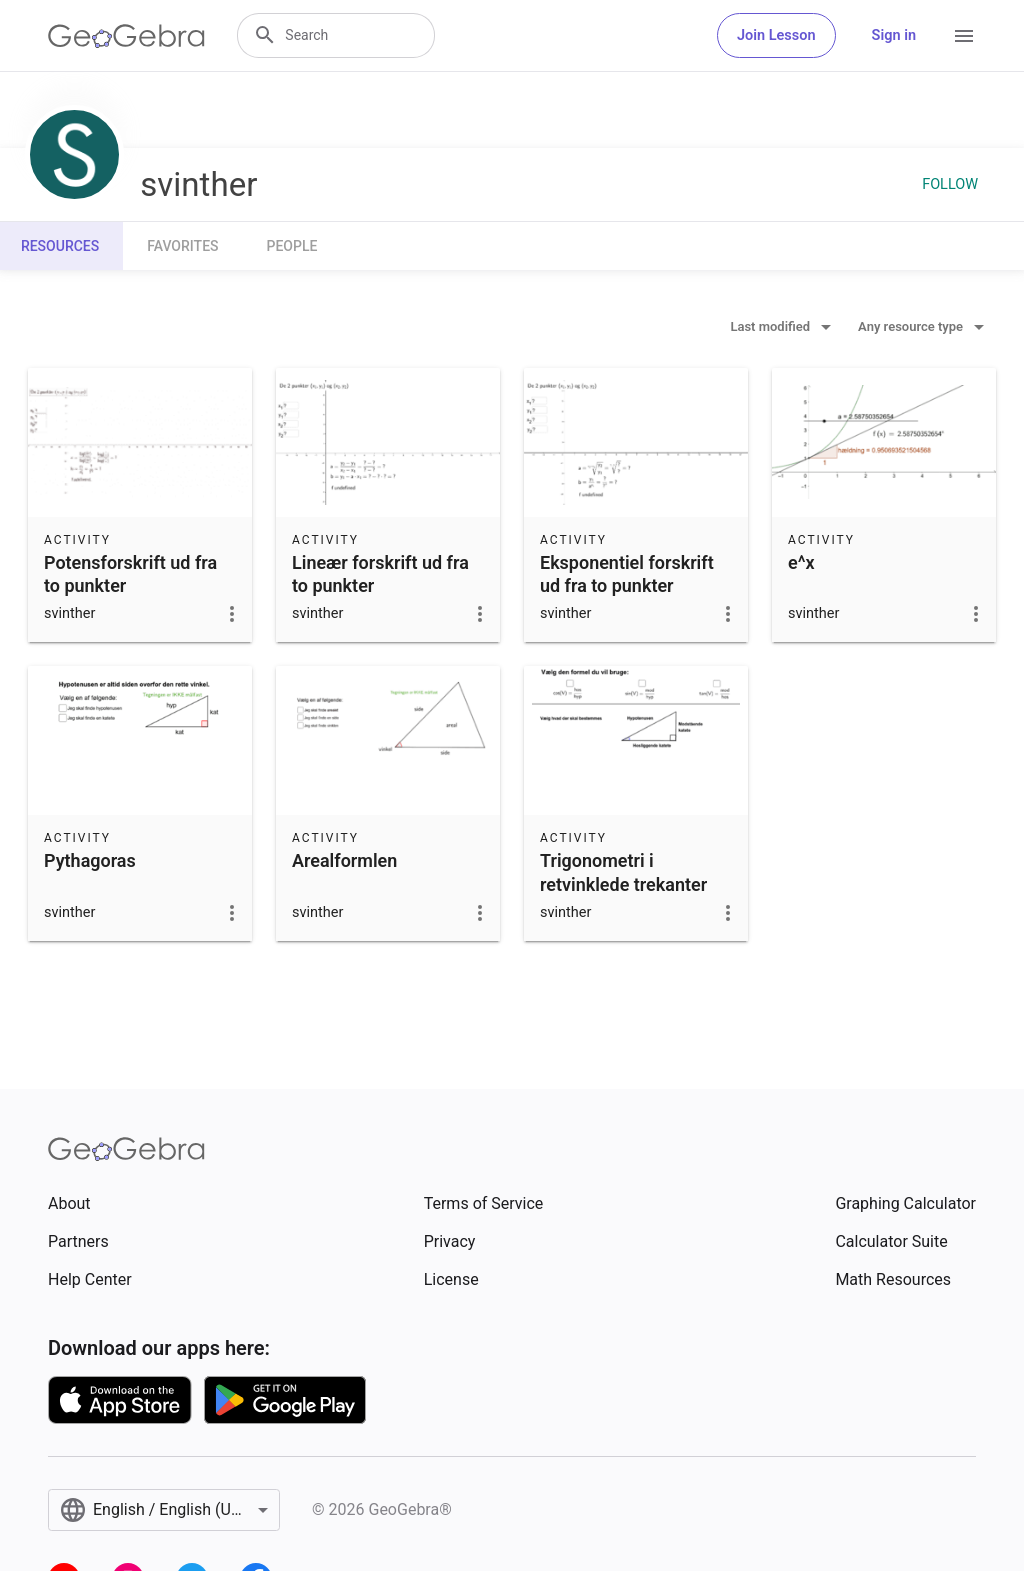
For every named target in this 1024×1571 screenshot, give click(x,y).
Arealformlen (344, 860)
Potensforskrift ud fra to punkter (130, 574)
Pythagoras (90, 860)
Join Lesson (776, 35)
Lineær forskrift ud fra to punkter (380, 574)
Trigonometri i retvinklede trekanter (623, 872)
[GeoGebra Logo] (126, 36)
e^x (801, 562)
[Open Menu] (964, 36)
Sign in (894, 35)
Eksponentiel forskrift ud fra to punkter (627, 574)
